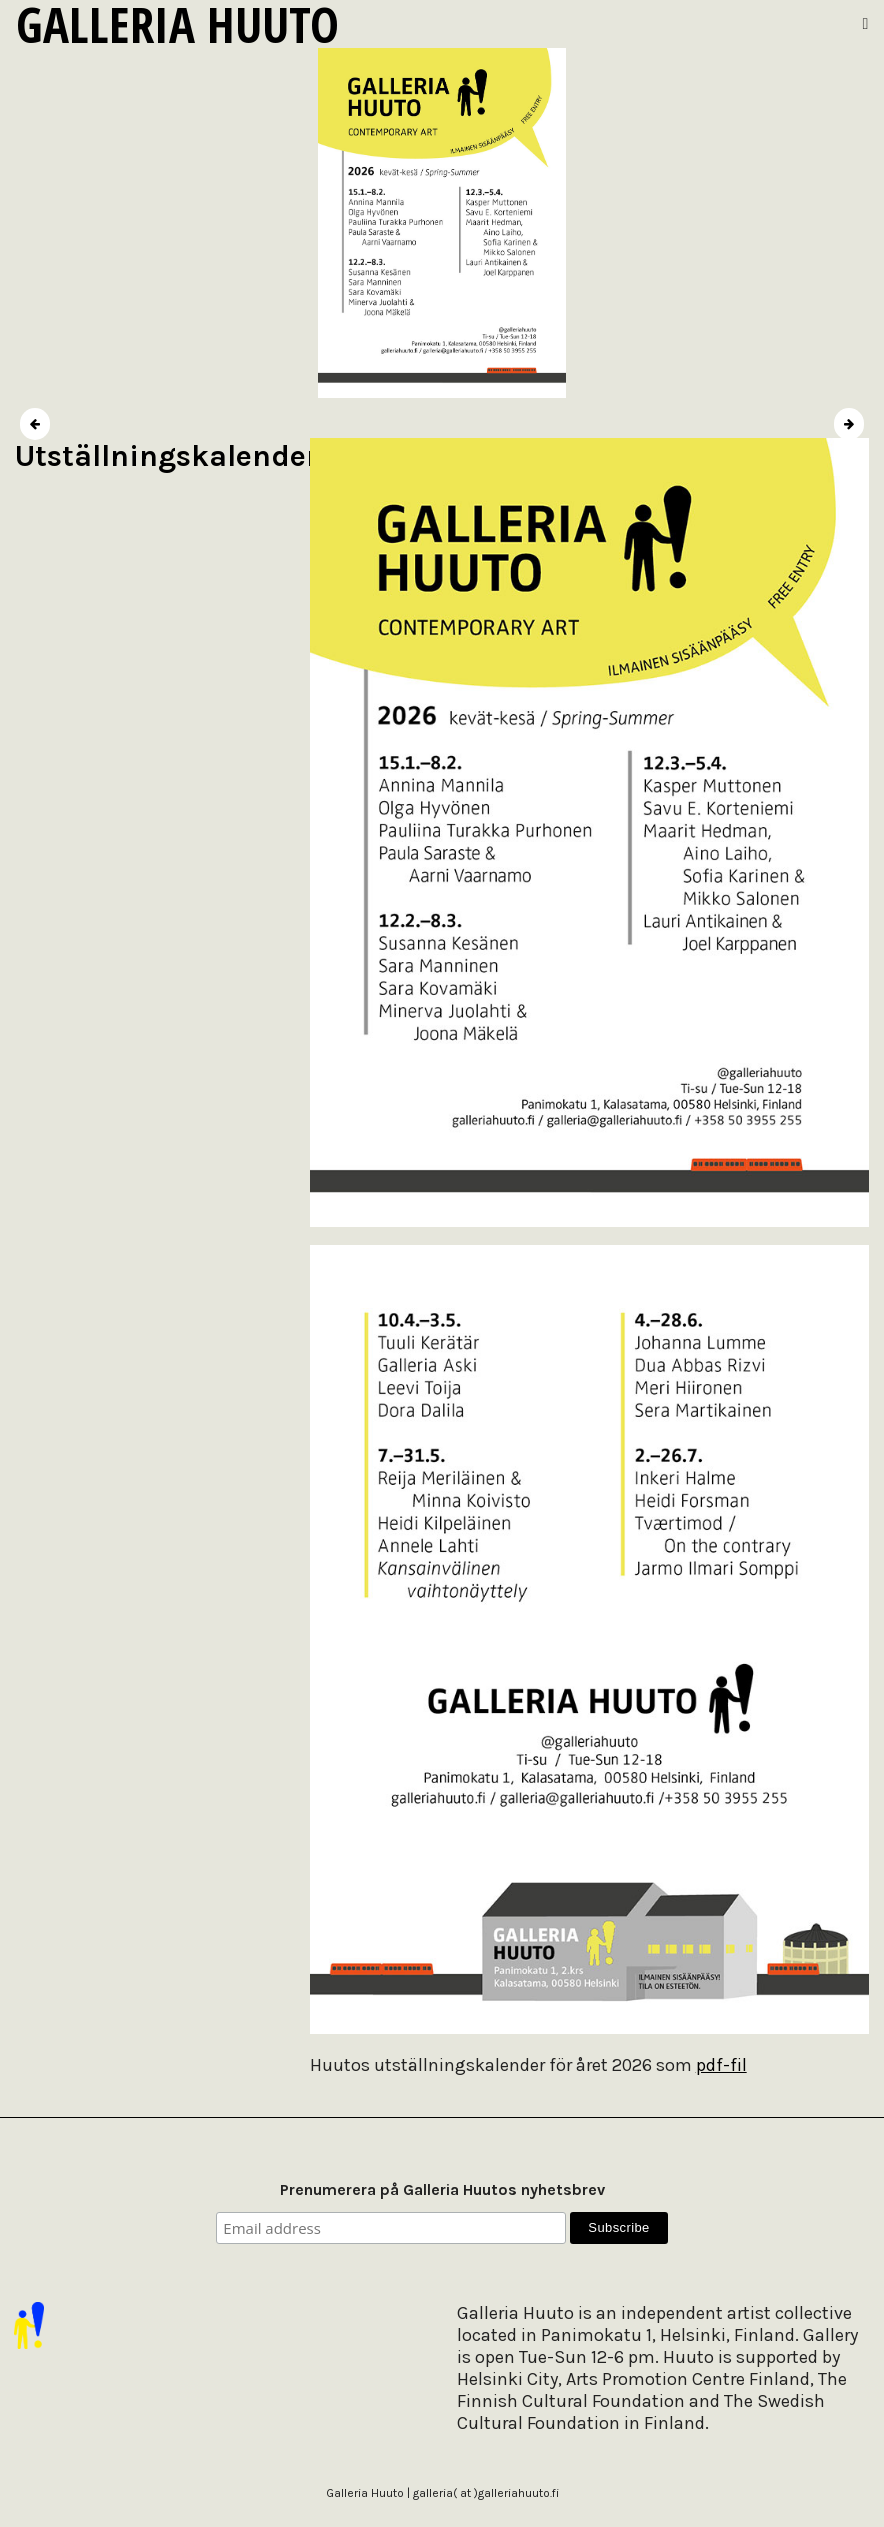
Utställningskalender (167, 456)
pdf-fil (721, 2065)
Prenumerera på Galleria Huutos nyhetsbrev (442, 2189)
